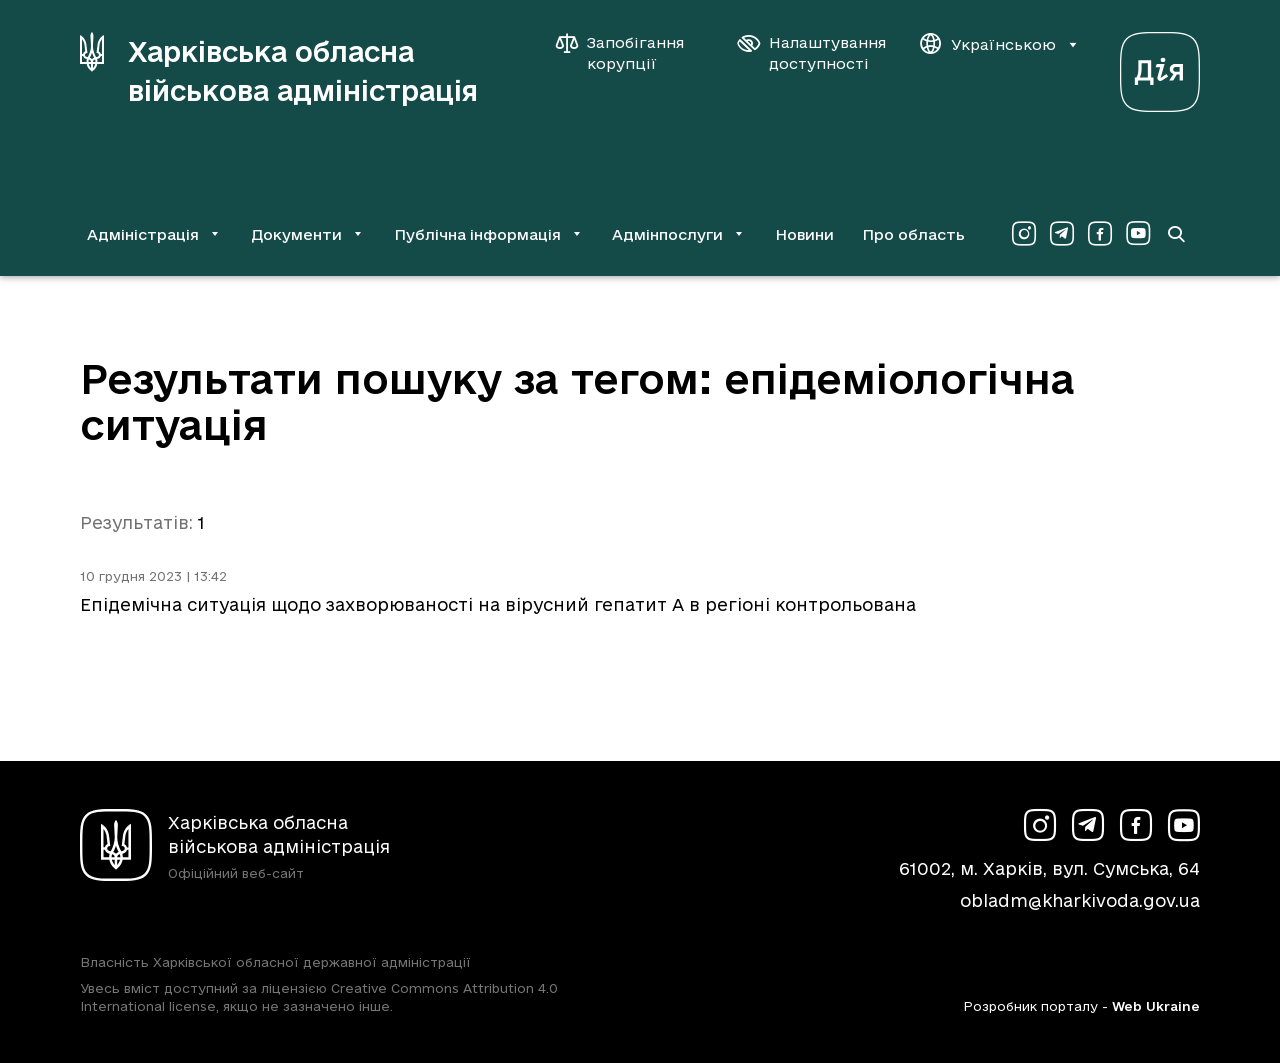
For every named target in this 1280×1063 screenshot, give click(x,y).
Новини (804, 234)
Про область (913, 234)
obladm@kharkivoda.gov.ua (1080, 900)
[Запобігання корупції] (630, 53)
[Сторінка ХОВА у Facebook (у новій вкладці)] (1100, 234)
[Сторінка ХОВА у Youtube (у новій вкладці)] (1138, 234)
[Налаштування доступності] (812, 53)
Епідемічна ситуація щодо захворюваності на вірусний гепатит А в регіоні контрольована (498, 604)
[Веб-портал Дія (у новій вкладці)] (1160, 66)
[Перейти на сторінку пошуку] (1176, 234)
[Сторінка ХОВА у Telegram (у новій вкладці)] (1062, 234)
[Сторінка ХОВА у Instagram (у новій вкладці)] (1024, 234)
